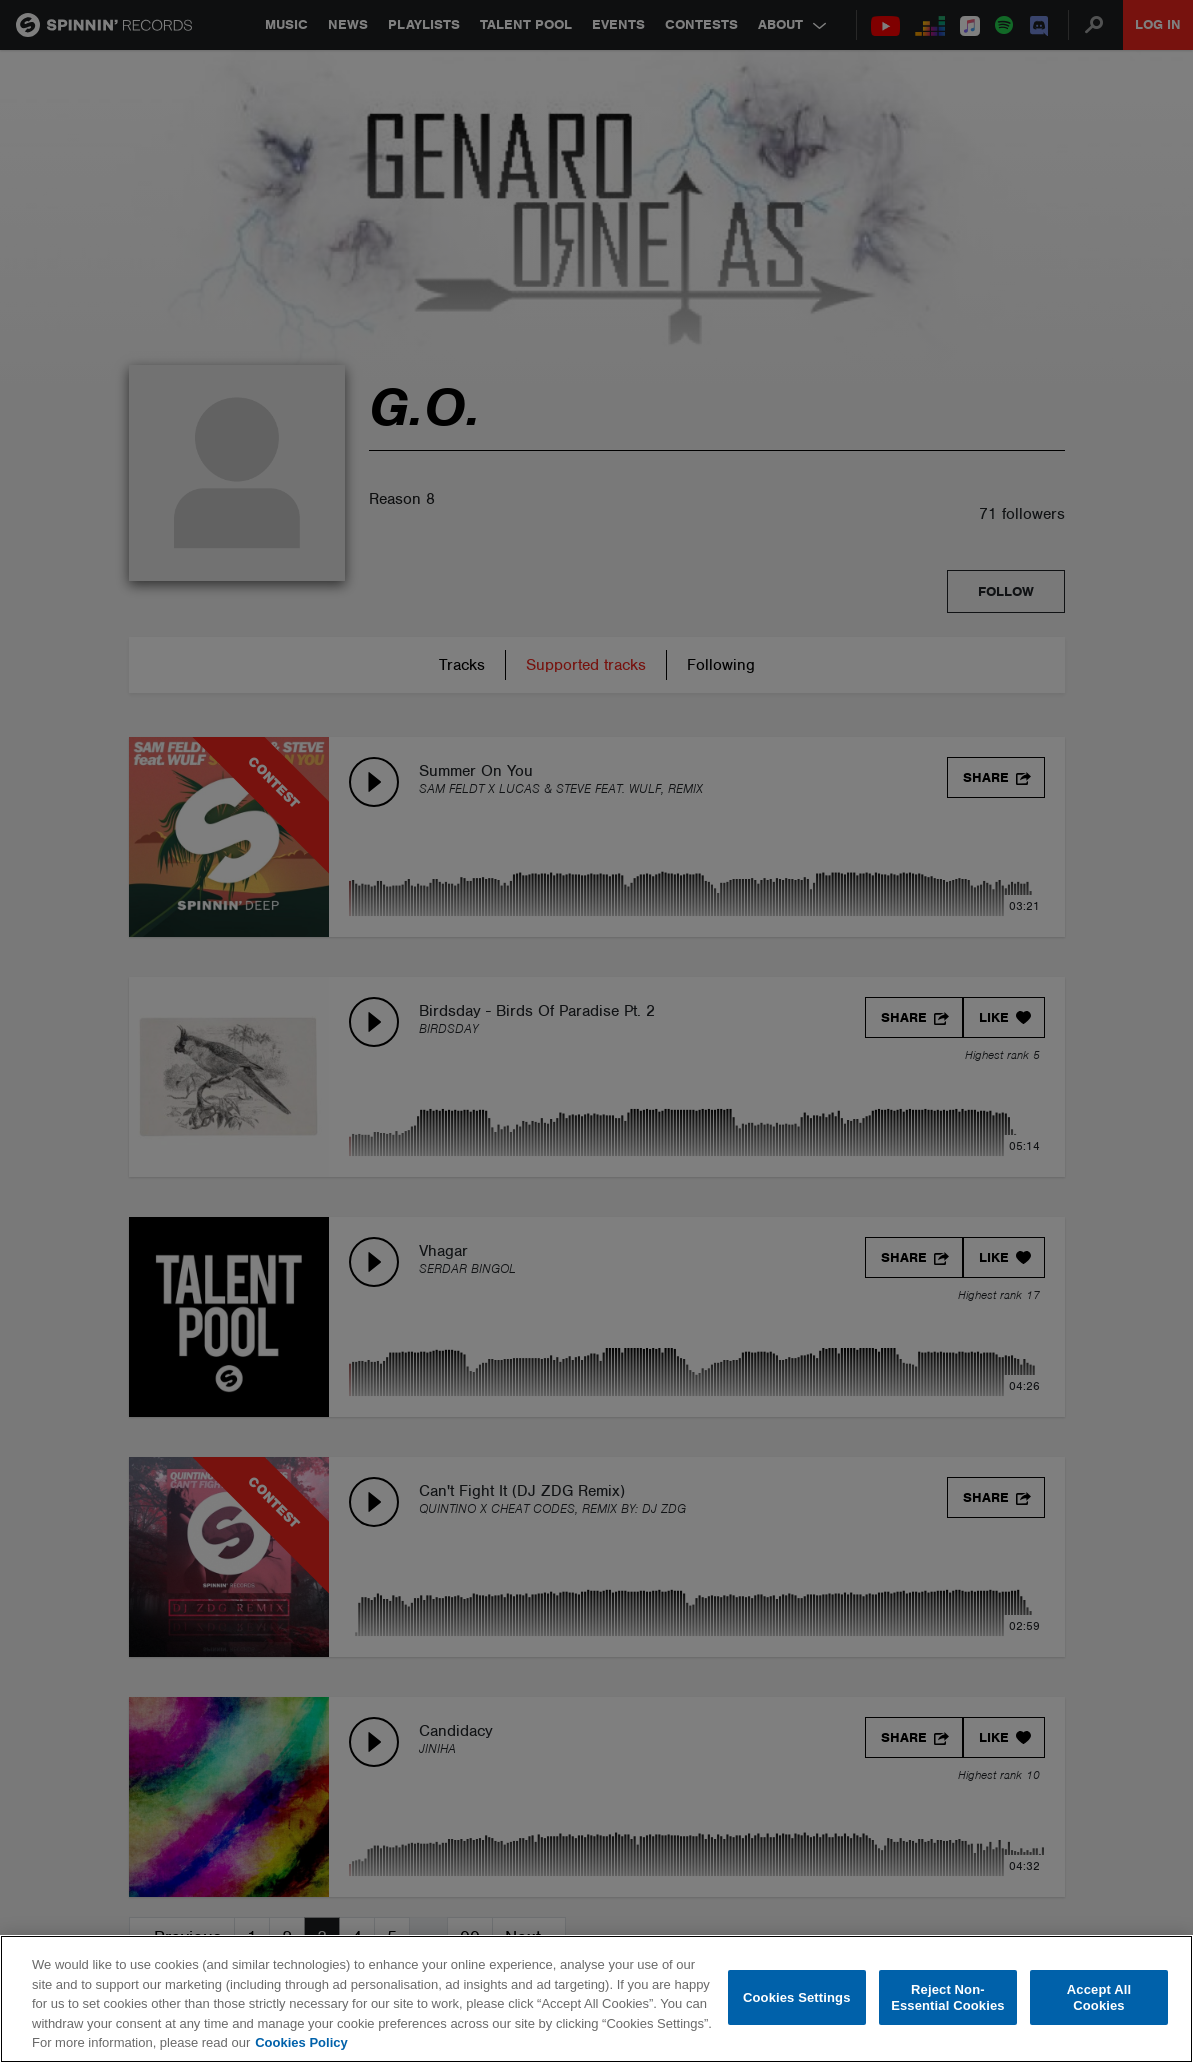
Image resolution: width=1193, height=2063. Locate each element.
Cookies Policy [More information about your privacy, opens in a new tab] (301, 2042)
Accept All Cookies (1099, 1997)
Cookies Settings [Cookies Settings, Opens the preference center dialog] (797, 1997)
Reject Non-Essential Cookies (947, 1997)
